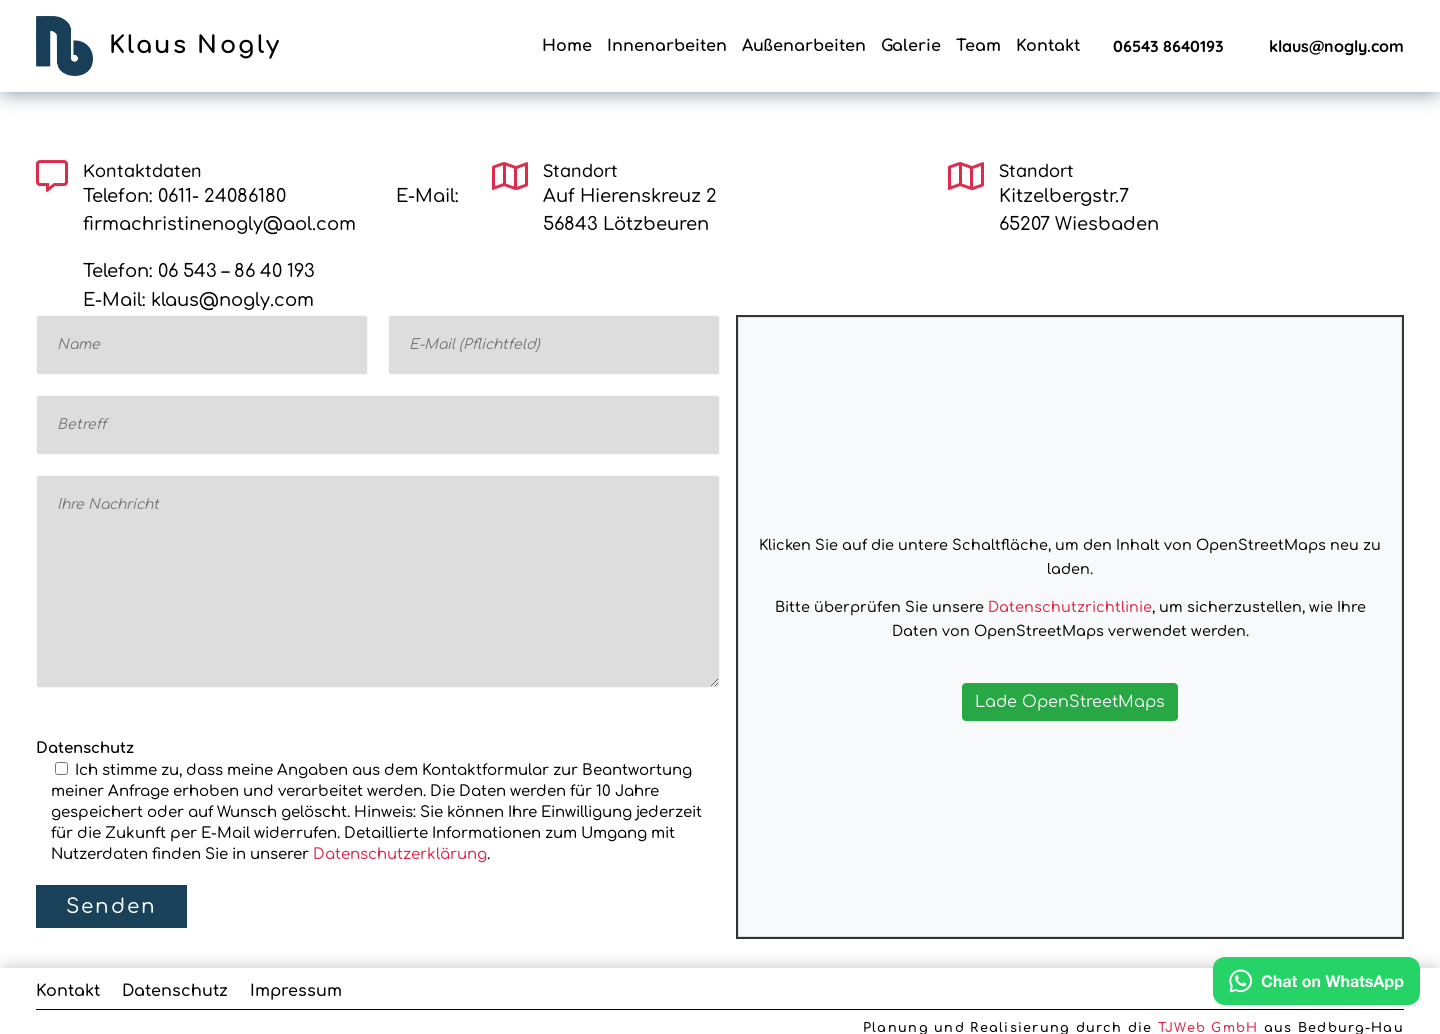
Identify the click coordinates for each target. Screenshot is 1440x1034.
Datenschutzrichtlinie (1070, 607)
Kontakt (1048, 47)
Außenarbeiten (804, 47)
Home (567, 47)
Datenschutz (175, 992)
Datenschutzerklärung (400, 854)
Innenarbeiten (667, 47)
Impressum (296, 992)
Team (978, 47)
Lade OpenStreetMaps (1070, 702)
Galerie (911, 47)
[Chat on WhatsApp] (1316, 985)
